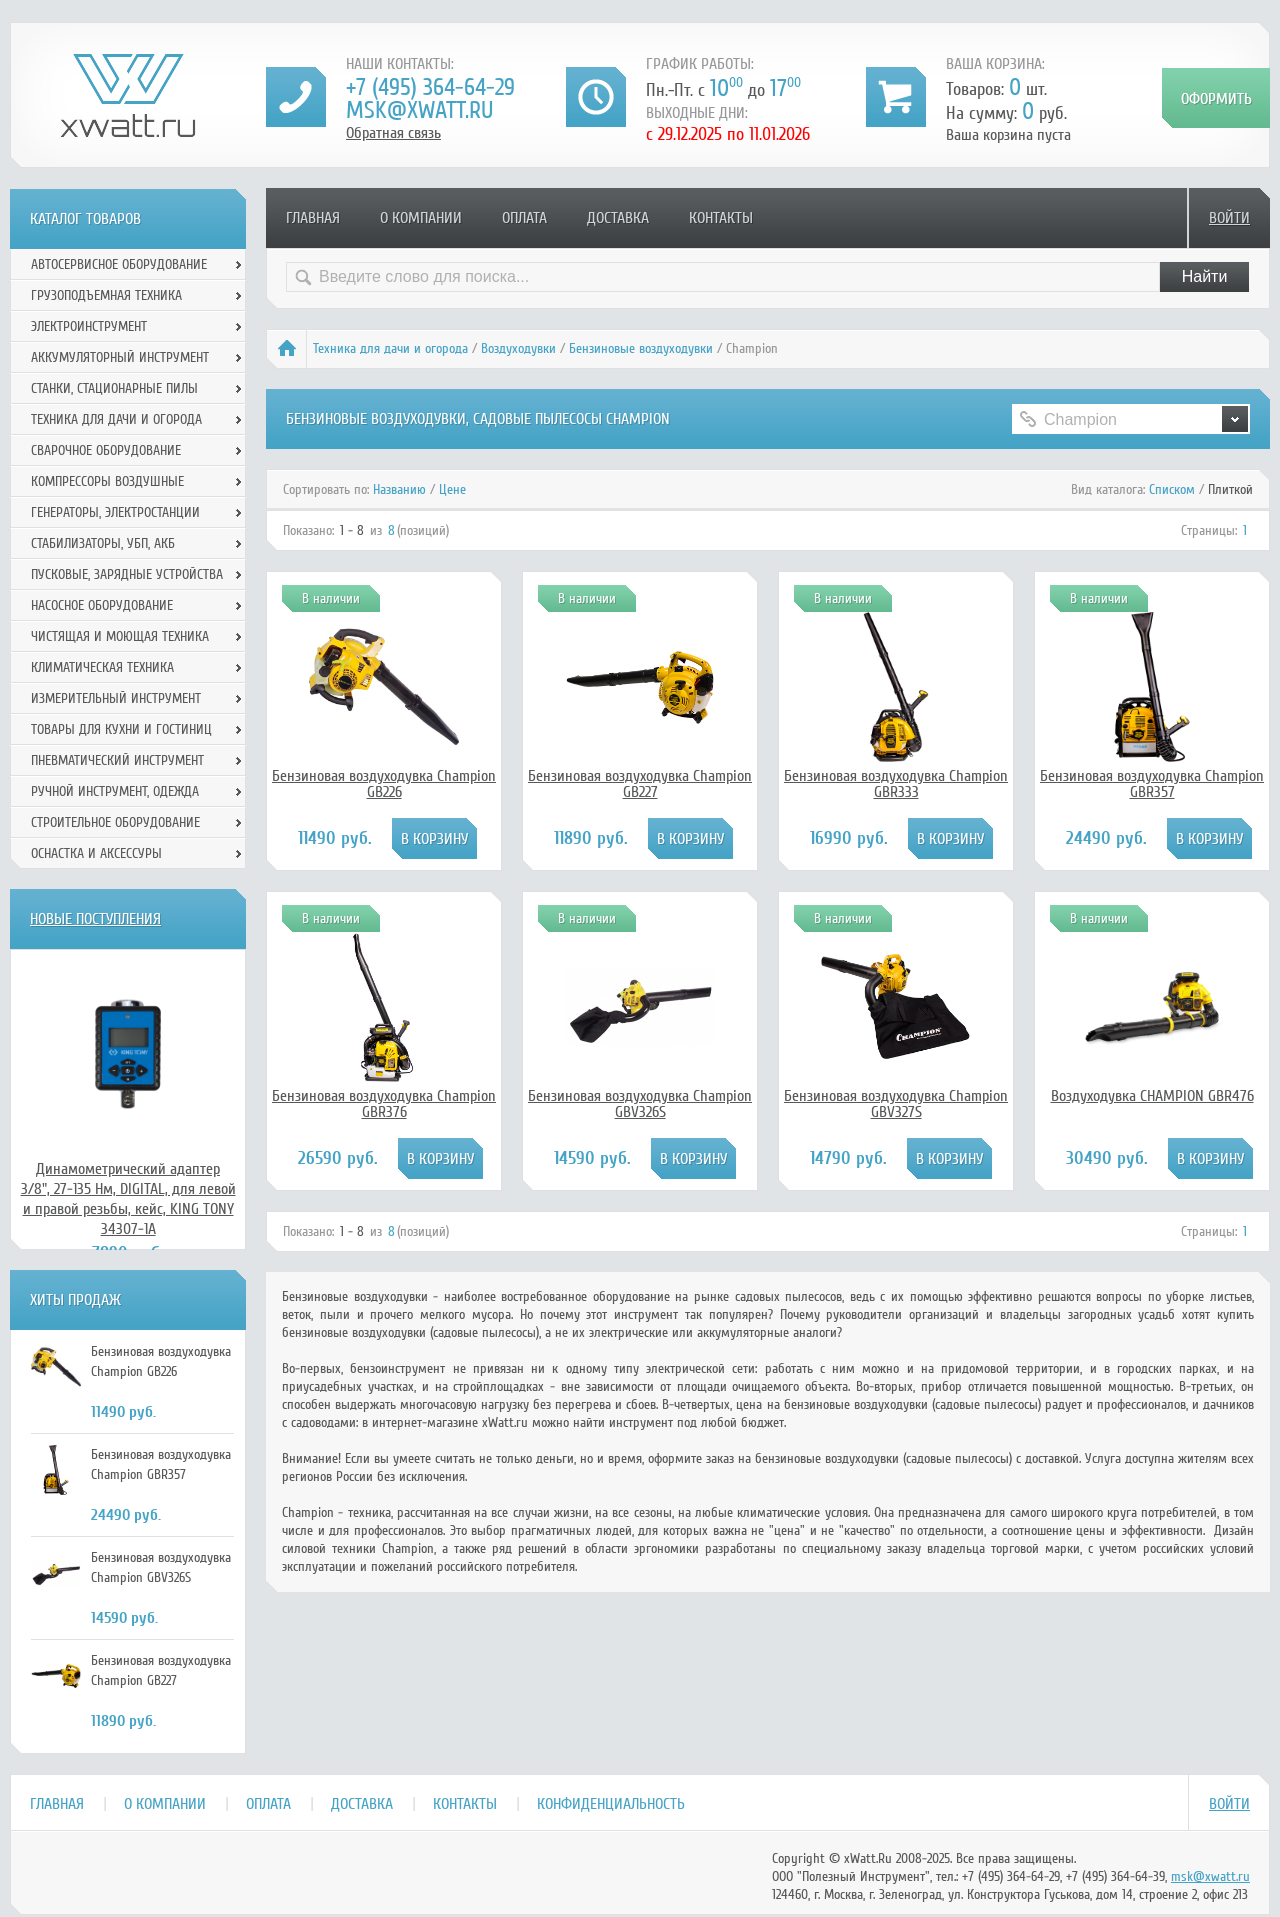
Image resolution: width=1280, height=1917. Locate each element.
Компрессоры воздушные (107, 481)
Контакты (721, 218)
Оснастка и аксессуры (96, 853)
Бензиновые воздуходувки (641, 348)
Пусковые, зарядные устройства (127, 574)
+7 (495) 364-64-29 (430, 87)
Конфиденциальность (611, 1804)
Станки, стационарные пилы (114, 388)
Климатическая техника (102, 667)
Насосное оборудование (102, 605)
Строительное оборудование (115, 822)
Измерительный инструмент (116, 698)
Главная (313, 218)
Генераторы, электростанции (115, 512)
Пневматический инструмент (117, 760)
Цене (452, 489)
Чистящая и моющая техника (120, 636)
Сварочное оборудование (106, 450)
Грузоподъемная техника (106, 295)
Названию (399, 489)
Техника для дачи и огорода (390, 348)
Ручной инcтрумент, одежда (115, 791)
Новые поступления (95, 919)
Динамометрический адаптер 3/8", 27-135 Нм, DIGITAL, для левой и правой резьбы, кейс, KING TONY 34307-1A (128, 1199)
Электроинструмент (89, 326)
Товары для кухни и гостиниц (121, 729)
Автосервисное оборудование (119, 264)
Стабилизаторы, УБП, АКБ (103, 543)
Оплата (524, 218)
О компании (421, 218)
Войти (1229, 218)
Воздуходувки (518, 348)
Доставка (618, 218)
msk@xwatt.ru (419, 110)
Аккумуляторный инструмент (120, 357)
